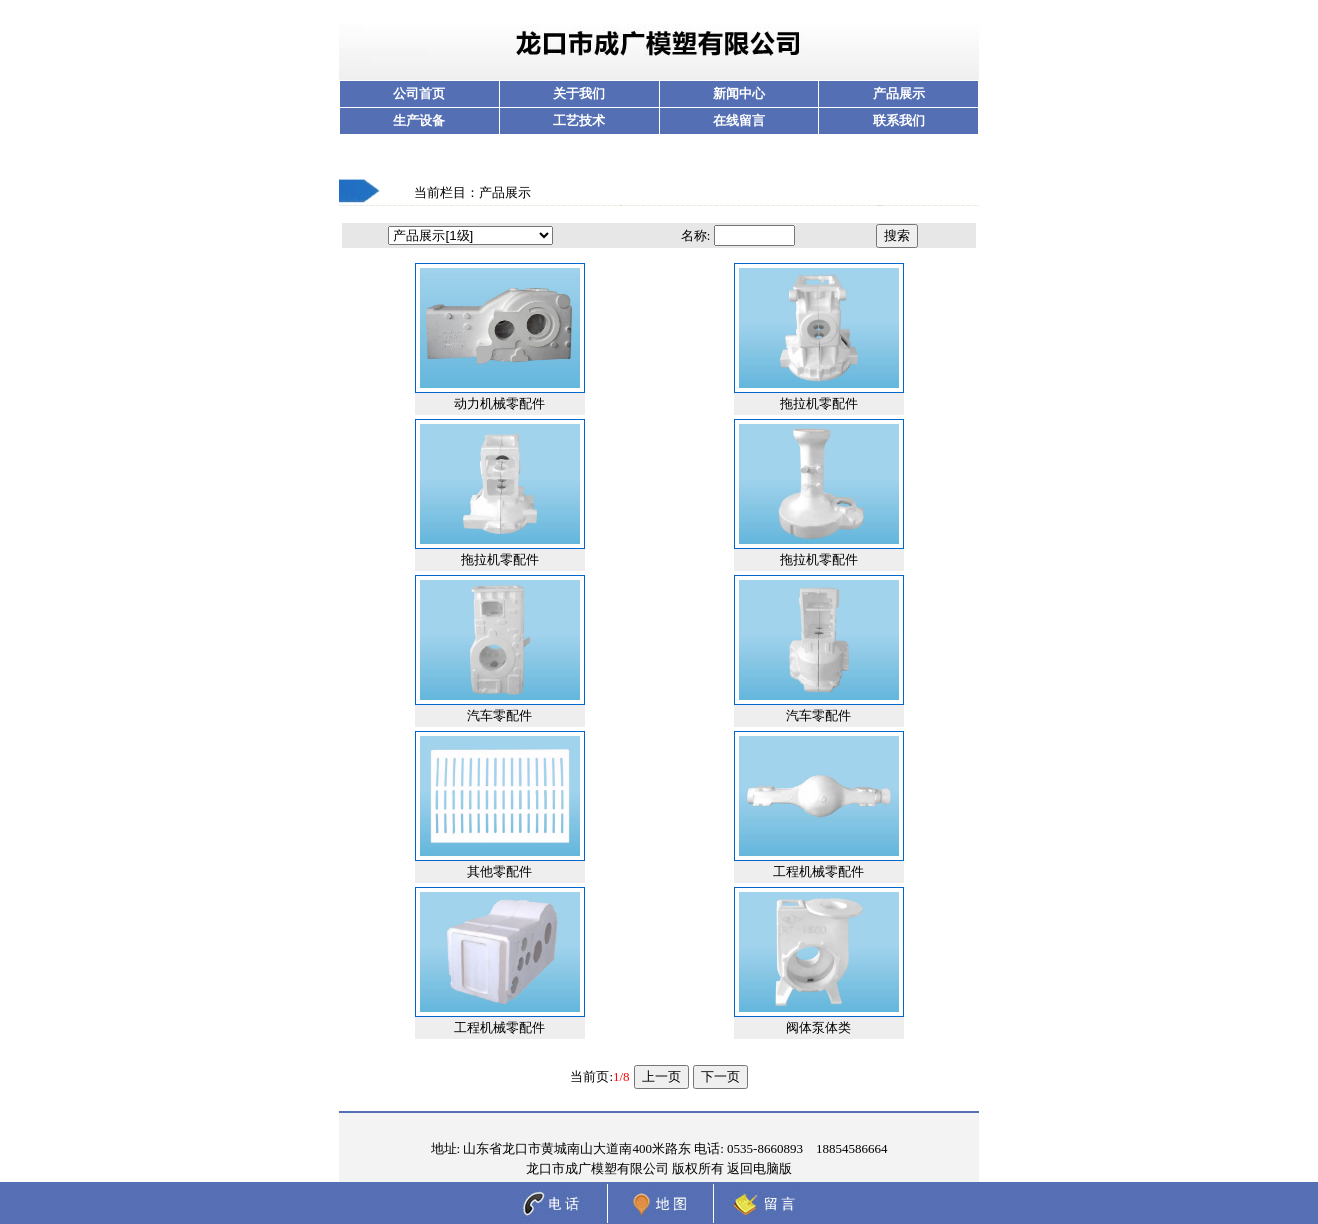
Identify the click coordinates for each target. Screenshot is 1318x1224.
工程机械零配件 (818, 871)
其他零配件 (499, 871)
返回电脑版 (759, 1168)
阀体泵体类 (818, 1027)
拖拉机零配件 (819, 403)
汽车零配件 (499, 715)
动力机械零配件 (499, 403)
